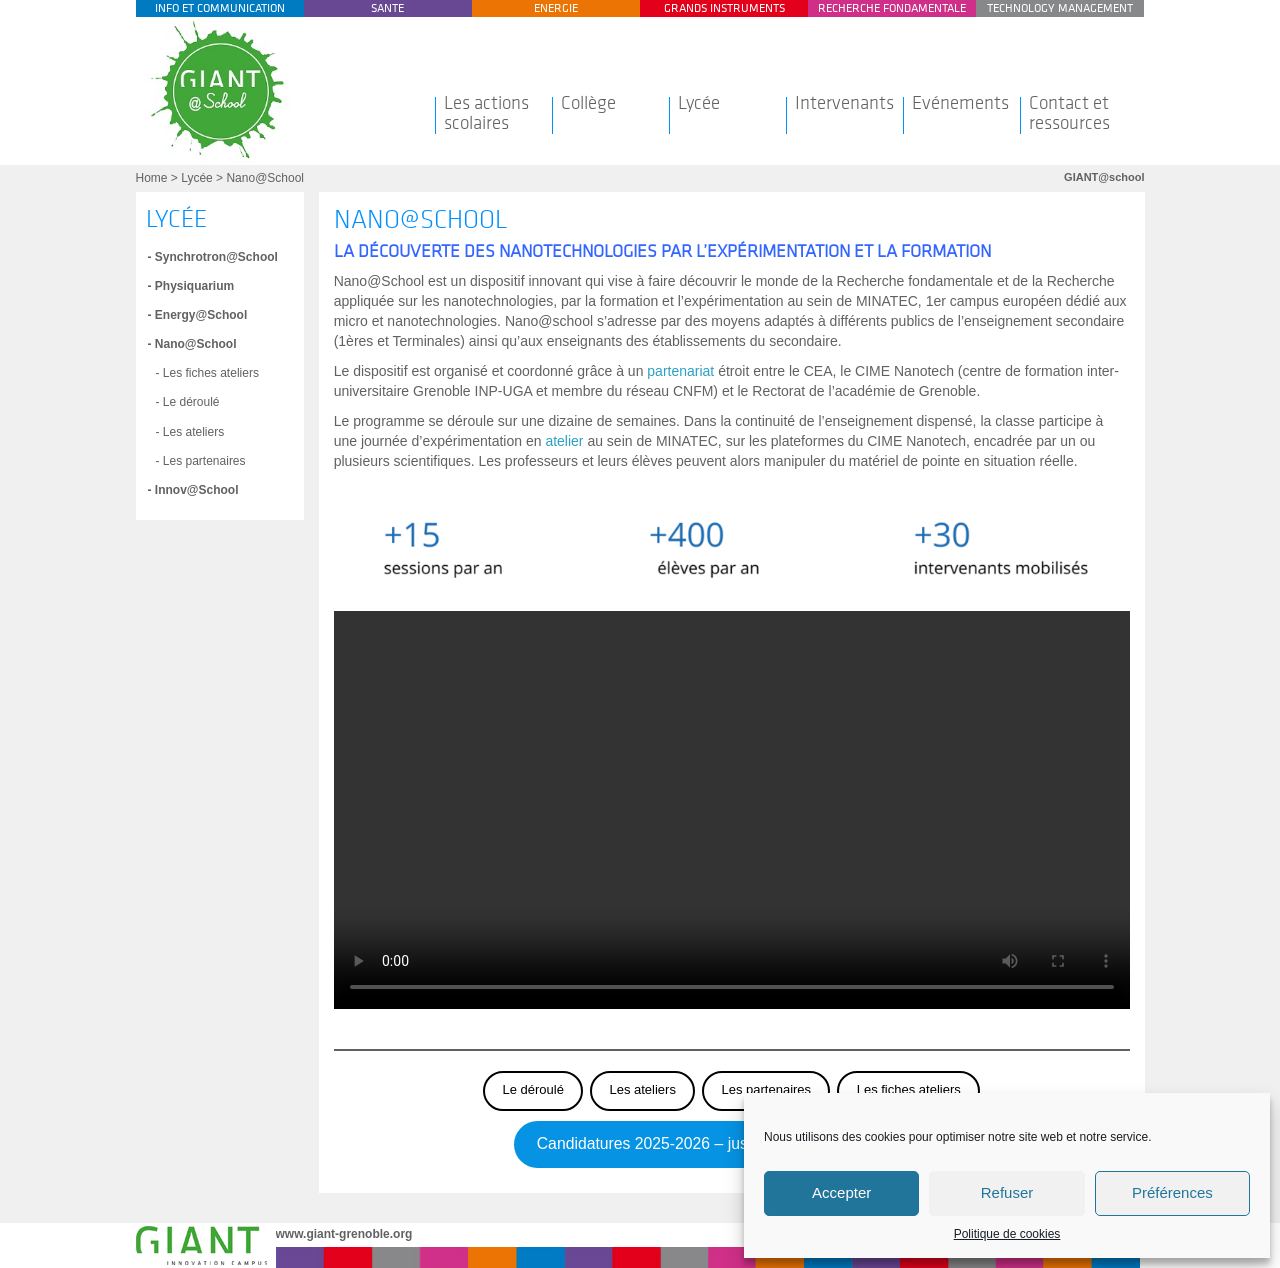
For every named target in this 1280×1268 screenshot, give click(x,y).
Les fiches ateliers (909, 1089)
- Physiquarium (191, 286)
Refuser (1007, 1192)
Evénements (960, 103)
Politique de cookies (1007, 1234)
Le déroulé (532, 1089)
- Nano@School (192, 344)
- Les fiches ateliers (207, 373)
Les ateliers (642, 1089)
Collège (588, 103)
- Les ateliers (190, 432)
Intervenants (844, 103)
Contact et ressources (1069, 113)
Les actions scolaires (486, 113)
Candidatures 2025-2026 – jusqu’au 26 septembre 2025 (732, 1143)
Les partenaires (766, 1089)
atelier (564, 441)
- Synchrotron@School (213, 257)
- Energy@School (198, 315)
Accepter (841, 1192)
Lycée (699, 103)
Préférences (1172, 1192)
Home (152, 178)
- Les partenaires (201, 461)
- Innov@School (193, 490)
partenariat (680, 371)
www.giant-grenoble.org (344, 1234)
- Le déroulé (188, 402)
